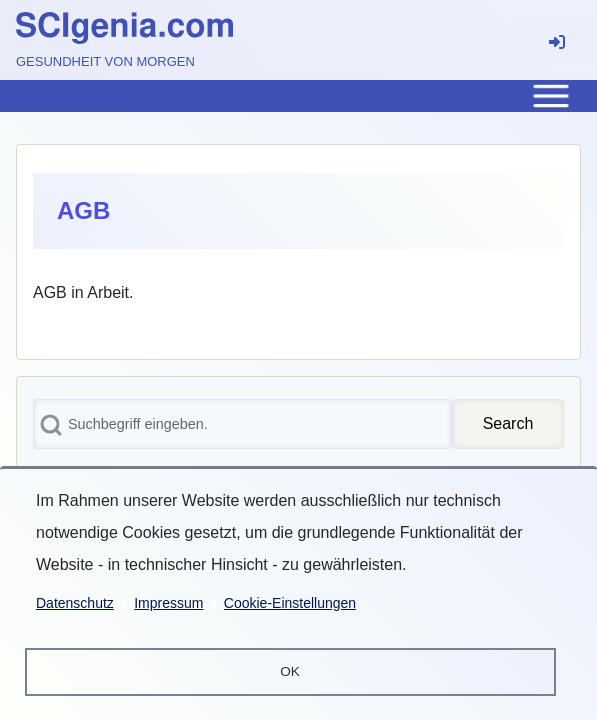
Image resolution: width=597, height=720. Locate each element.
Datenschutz (75, 602)
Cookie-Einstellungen (290, 602)
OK (290, 671)
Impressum (168, 602)
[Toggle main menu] (298, 96)
